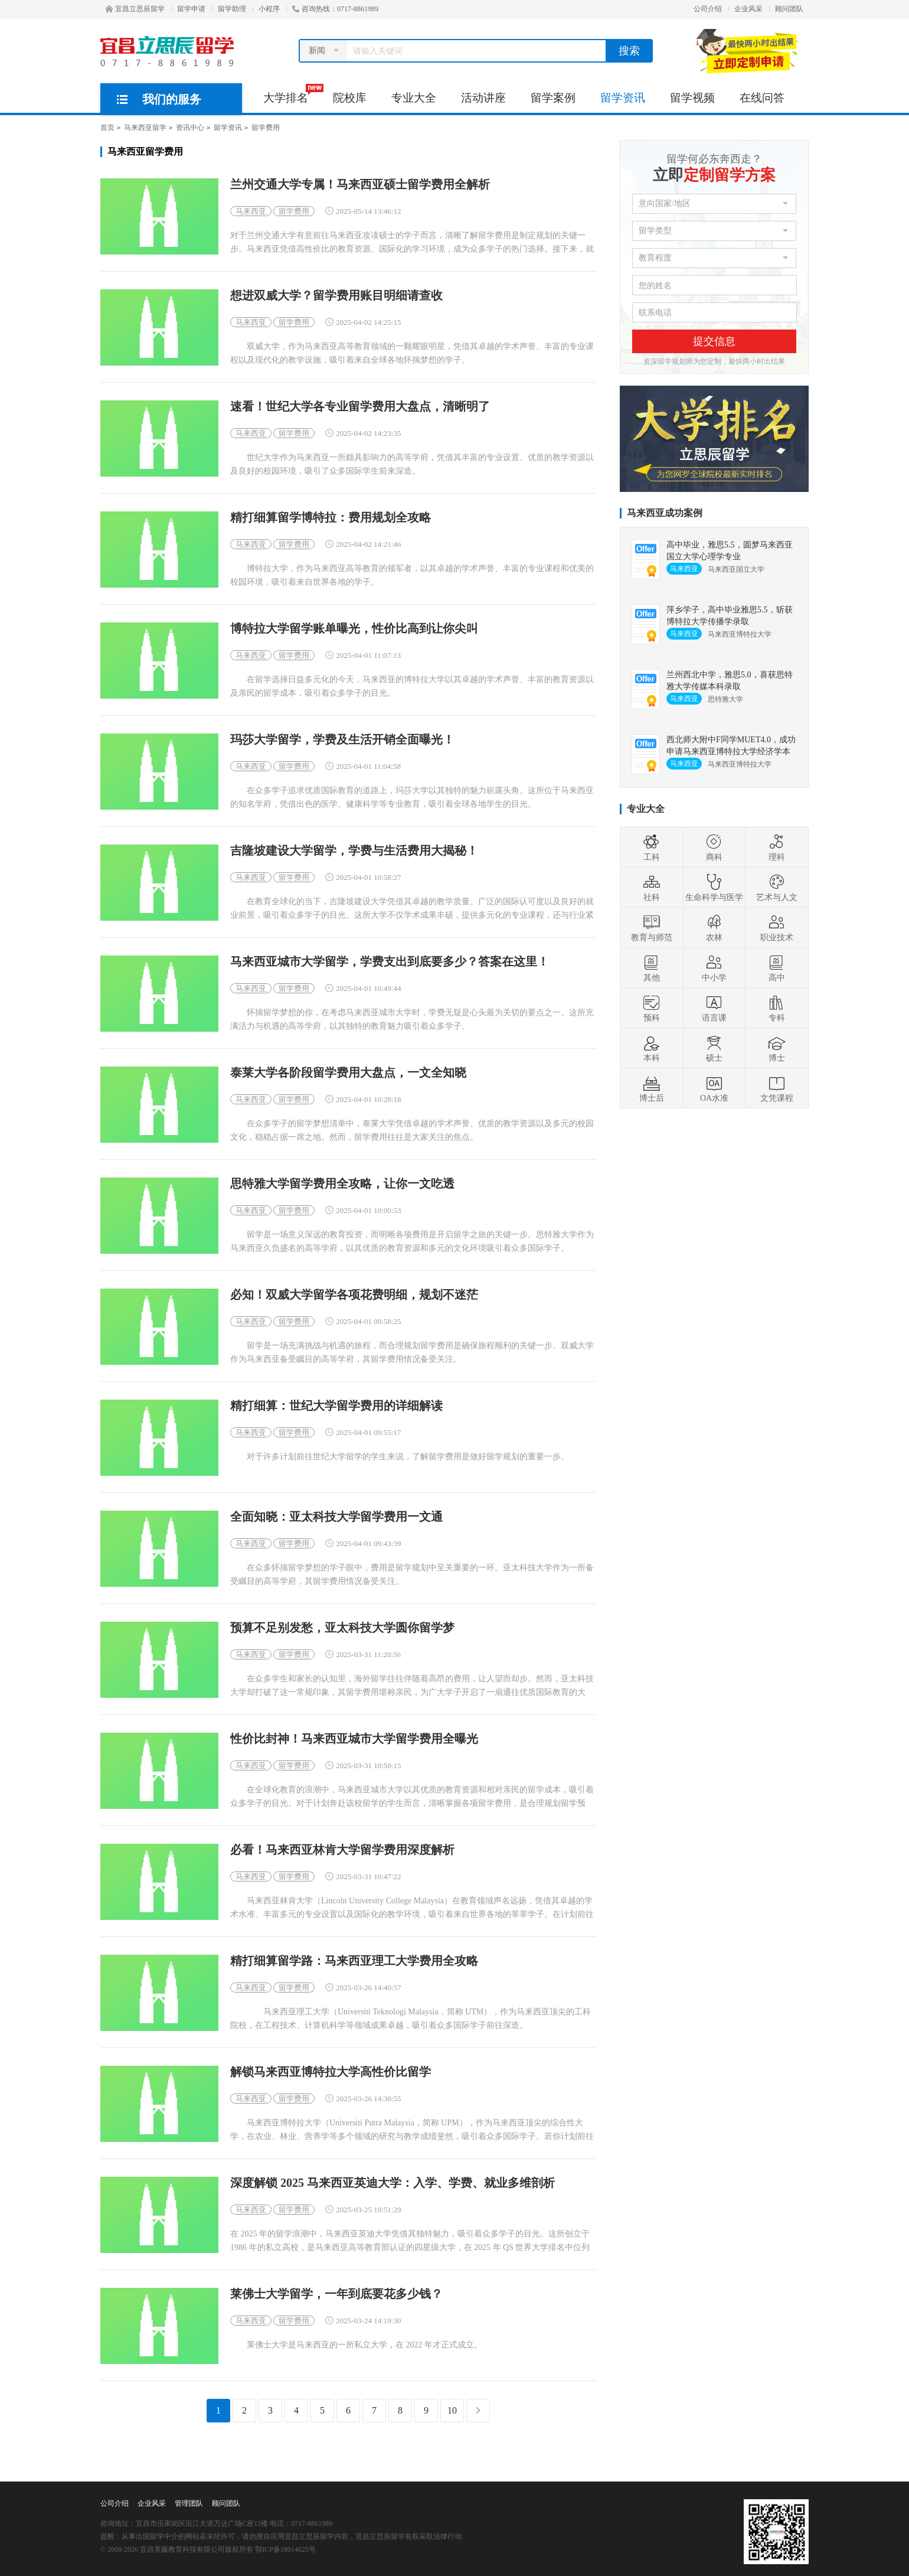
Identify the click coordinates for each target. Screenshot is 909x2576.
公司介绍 (708, 9)
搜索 (629, 51)
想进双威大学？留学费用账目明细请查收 (336, 295)
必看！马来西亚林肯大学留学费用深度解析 (342, 1850)
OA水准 (714, 1088)
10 (452, 2410)
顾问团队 (789, 9)
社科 (652, 887)
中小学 (714, 968)
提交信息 (714, 341)
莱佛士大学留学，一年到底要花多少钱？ (336, 2294)
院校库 (350, 98)
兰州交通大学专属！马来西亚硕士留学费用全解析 (360, 184)
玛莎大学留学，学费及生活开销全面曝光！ (342, 739)
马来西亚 (251, 211)
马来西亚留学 (145, 127)
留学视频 (692, 98)
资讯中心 (190, 127)
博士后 (651, 1088)
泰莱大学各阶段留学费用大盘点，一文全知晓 (348, 1073)
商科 (714, 847)
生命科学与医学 (714, 887)
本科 (652, 1048)
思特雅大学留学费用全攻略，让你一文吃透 (342, 1184)
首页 (107, 127)
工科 (652, 847)
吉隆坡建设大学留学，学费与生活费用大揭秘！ (354, 850)
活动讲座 (483, 98)
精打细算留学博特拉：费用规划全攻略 (330, 517)
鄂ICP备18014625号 (285, 2549)
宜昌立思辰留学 (135, 9)
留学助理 (232, 9)
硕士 (714, 1048)
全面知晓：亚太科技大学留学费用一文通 (336, 1517)
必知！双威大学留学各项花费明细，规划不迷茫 (354, 1295)
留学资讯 (622, 98)
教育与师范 (651, 928)
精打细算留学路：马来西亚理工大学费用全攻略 (354, 1961)
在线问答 (762, 98)
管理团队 (189, 2503)
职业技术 (776, 928)
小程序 (269, 9)
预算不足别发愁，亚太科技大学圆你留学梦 (342, 1628)
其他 (652, 968)
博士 (777, 1048)
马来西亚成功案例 (664, 513)
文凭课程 (776, 1088)
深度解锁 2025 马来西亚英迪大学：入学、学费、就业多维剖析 (392, 2183)
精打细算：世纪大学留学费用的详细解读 (336, 1406)
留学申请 (191, 9)
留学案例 (553, 98)
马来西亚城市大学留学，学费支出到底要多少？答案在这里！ (389, 962)
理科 (777, 847)
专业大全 (413, 98)
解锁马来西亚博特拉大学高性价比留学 (330, 2072)
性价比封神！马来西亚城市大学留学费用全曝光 (354, 1739)
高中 (777, 968)
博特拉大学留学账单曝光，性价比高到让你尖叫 (354, 628)
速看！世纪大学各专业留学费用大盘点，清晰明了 (360, 406)
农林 (714, 928)
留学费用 (265, 127)
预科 (652, 1008)
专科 (777, 1008)
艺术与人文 (776, 887)
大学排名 (292, 94)
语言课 (714, 1008)
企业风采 (748, 9)
